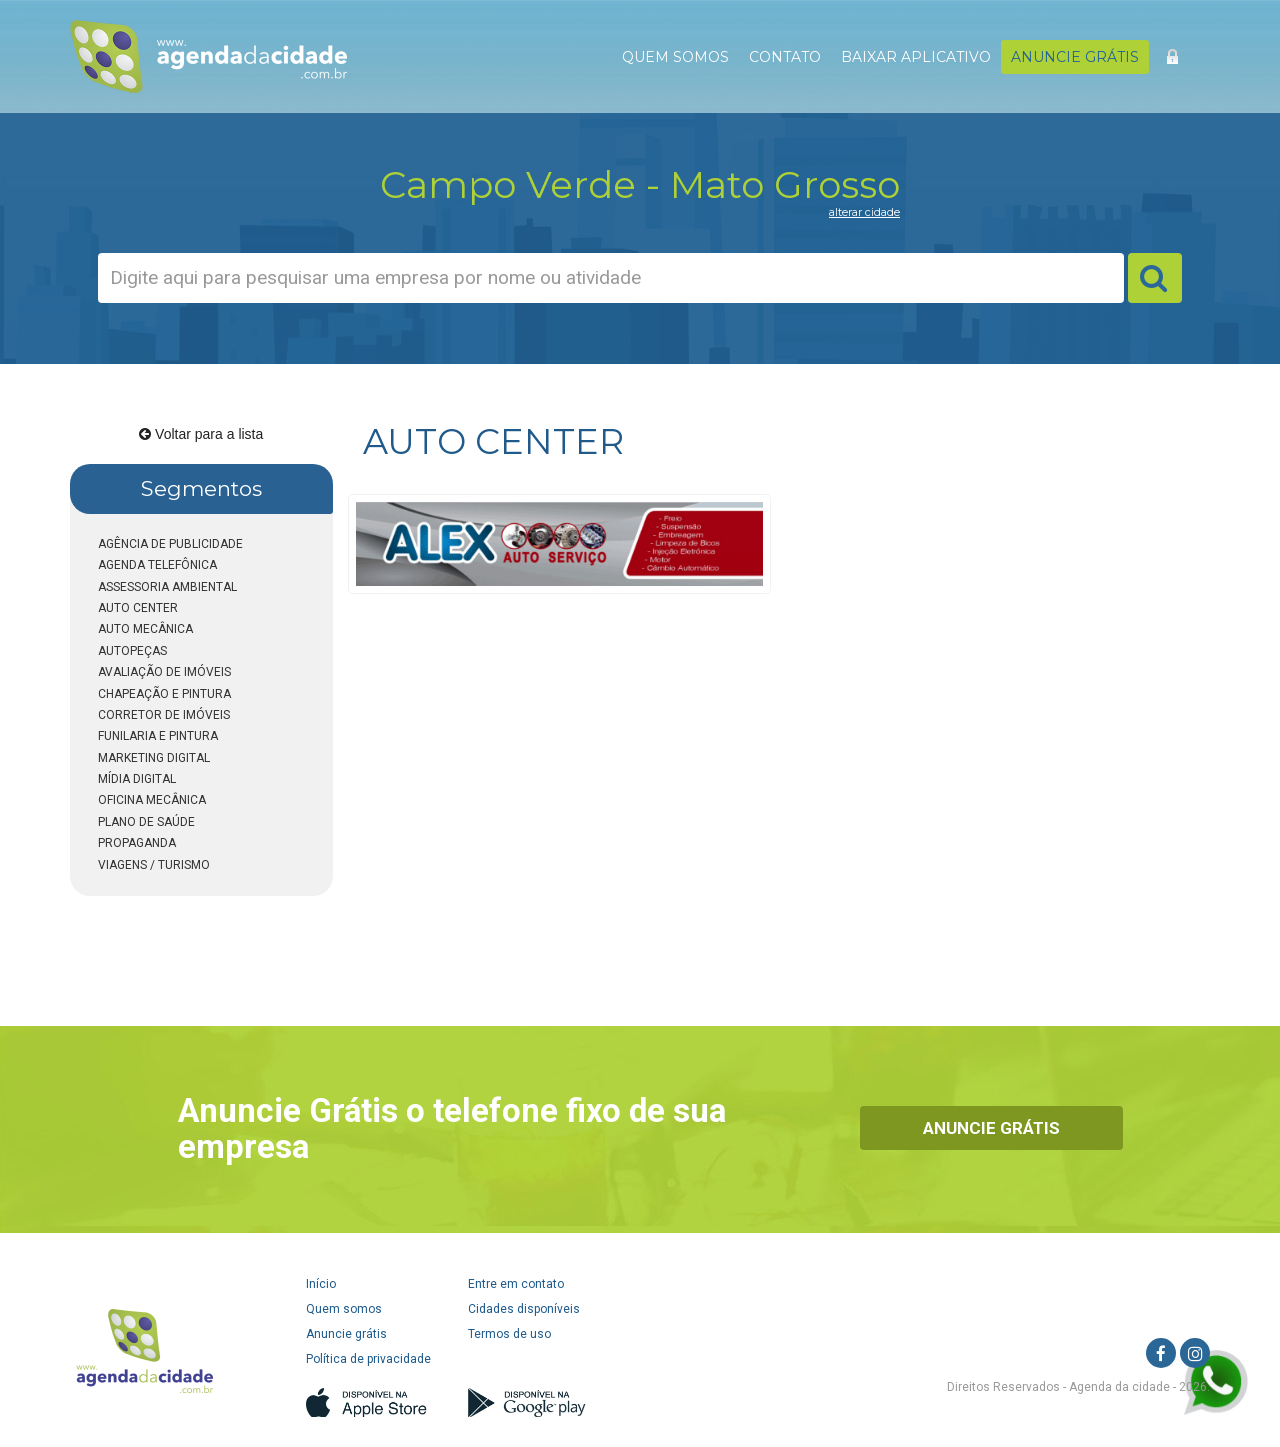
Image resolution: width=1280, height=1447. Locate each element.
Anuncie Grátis (991, 1128)
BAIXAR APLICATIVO (916, 57)
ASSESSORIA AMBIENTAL (167, 587)
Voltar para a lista (201, 434)
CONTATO (785, 57)
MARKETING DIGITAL (154, 758)
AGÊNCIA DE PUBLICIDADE (170, 544)
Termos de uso (509, 1334)
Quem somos (344, 1309)
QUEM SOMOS (675, 57)
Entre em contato (516, 1284)
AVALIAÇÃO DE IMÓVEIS (164, 672)
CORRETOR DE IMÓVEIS (164, 715)
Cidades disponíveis (524, 1309)
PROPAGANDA (137, 843)
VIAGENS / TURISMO (154, 865)
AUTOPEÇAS (132, 651)
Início (321, 1284)
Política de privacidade (368, 1359)
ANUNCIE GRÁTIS (1075, 57)
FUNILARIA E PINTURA (158, 736)
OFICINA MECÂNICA (152, 800)
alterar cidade (864, 212)
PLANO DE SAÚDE (146, 822)
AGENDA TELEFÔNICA (157, 565)
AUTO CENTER (138, 608)
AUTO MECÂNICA (145, 629)
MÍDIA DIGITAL (137, 779)
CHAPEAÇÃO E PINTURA (164, 694)
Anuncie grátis (346, 1334)
